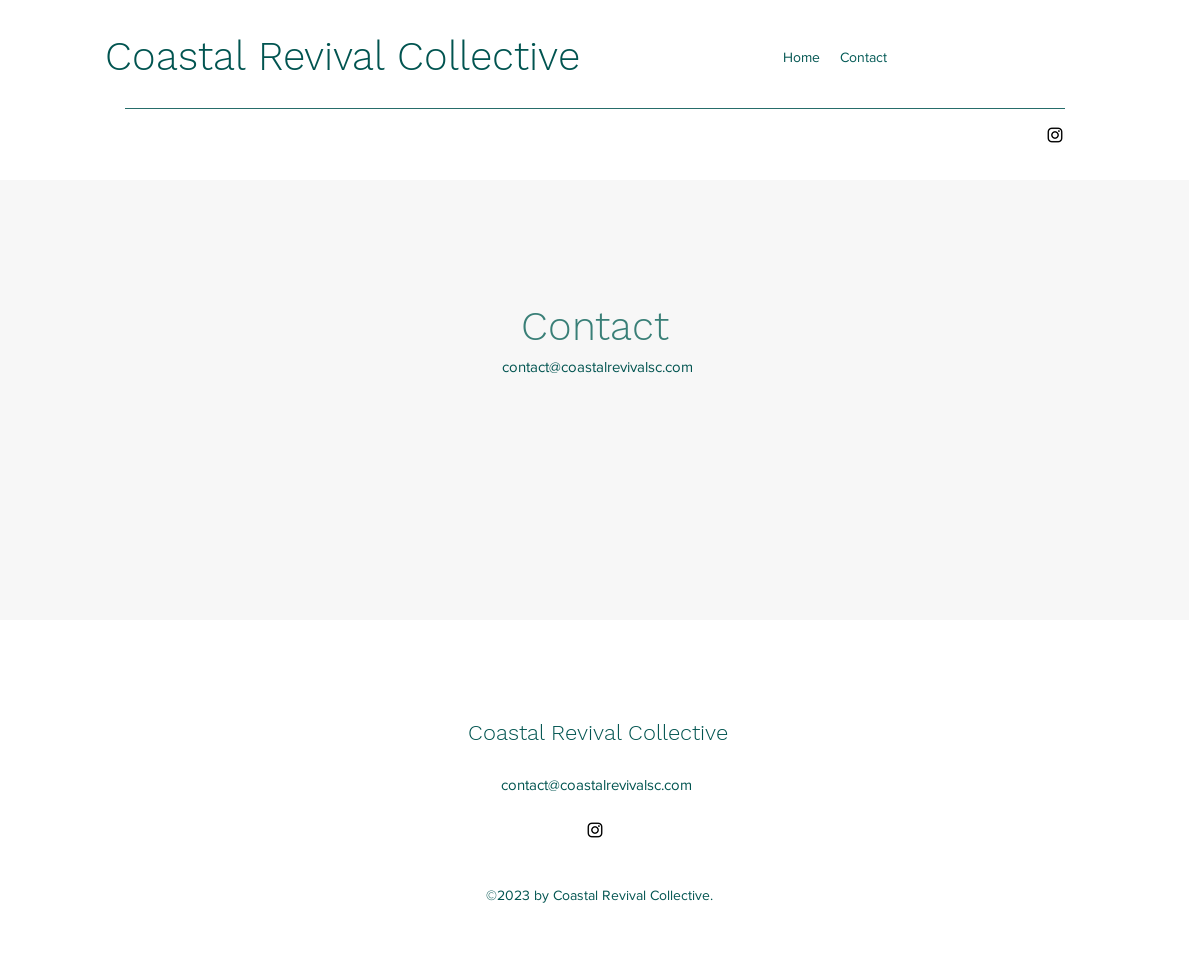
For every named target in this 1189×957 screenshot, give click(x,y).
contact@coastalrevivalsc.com (597, 366)
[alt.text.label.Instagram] (1055, 135)
